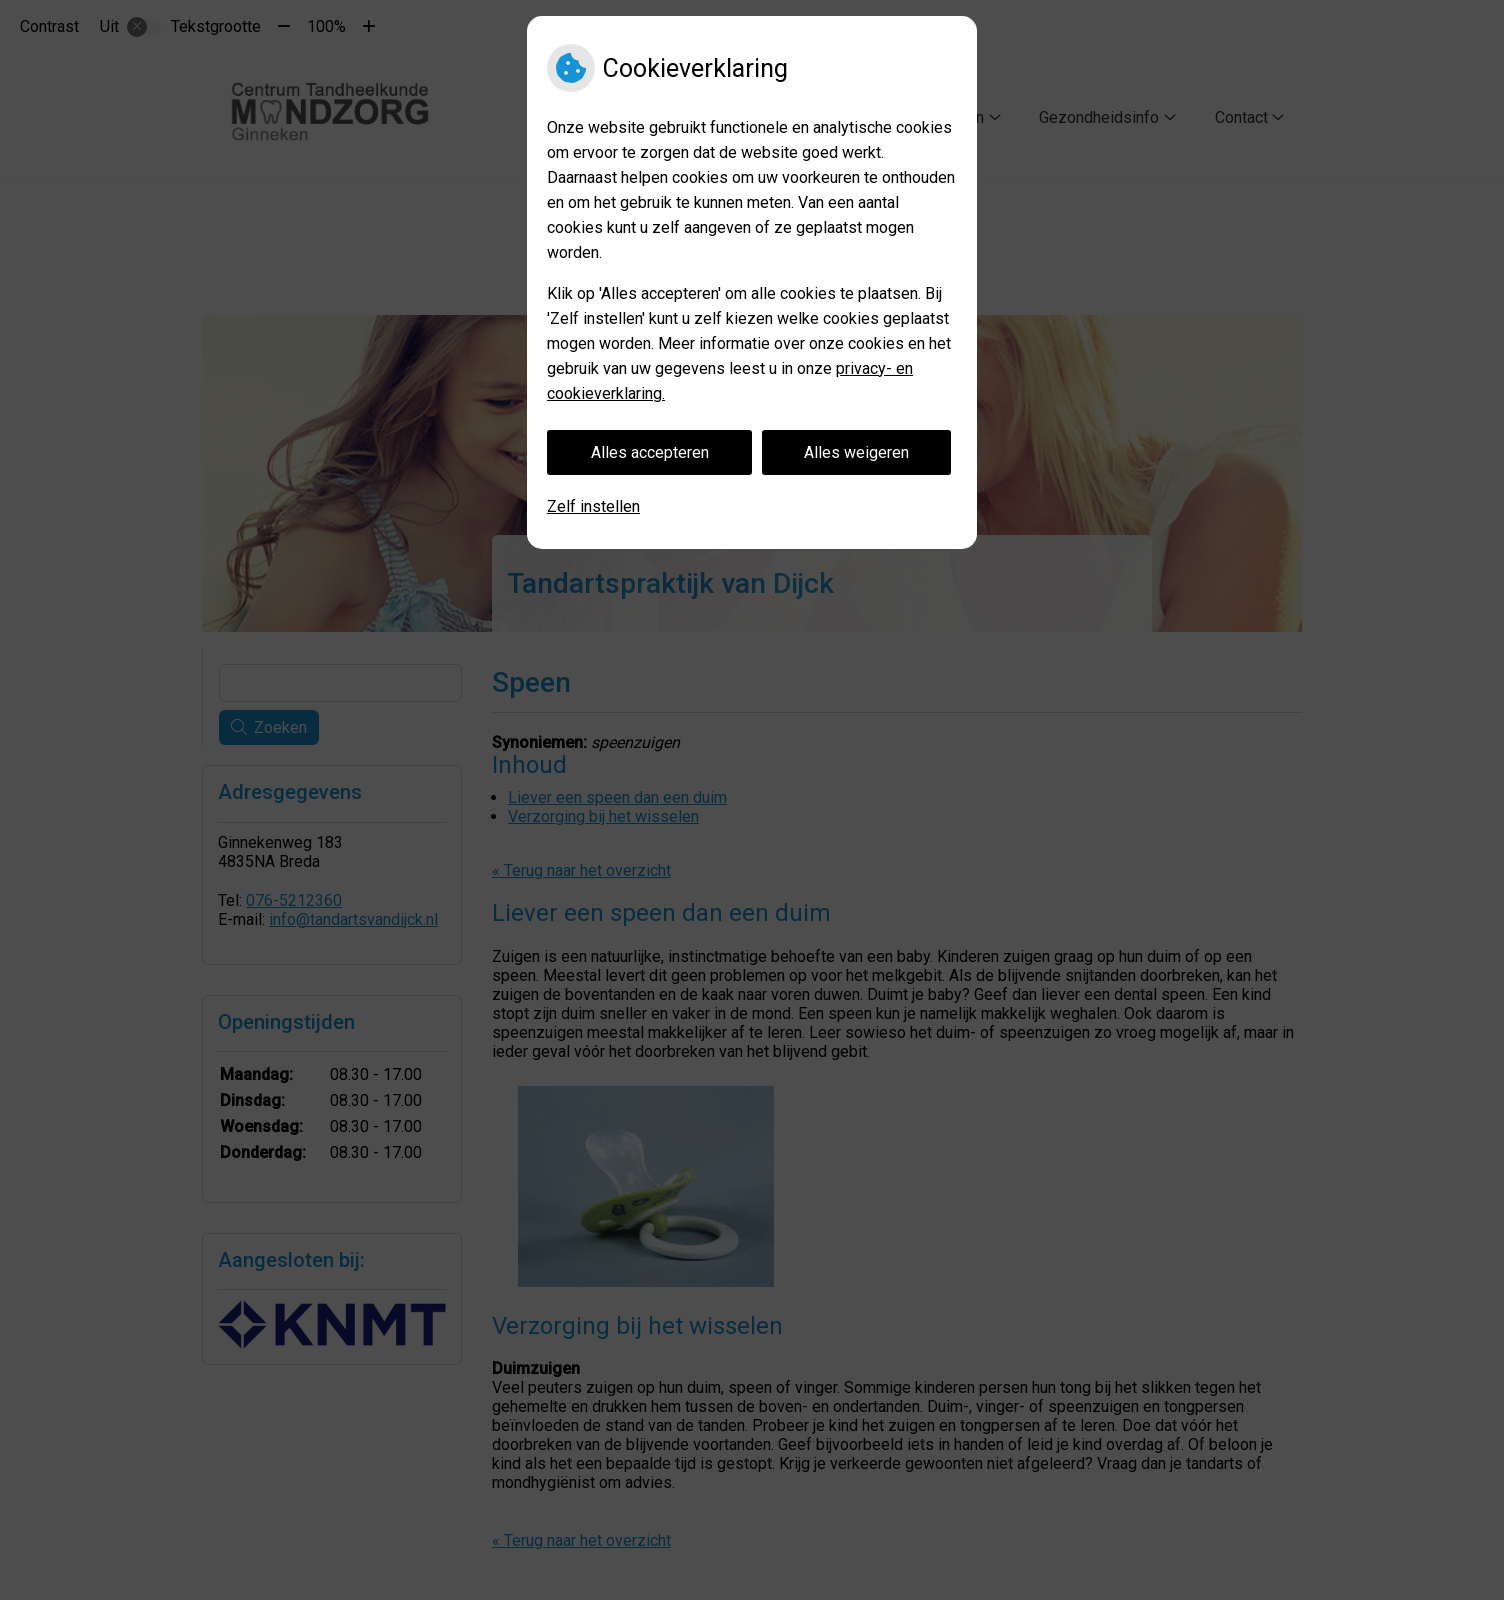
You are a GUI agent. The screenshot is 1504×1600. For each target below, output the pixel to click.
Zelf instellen (593, 506)
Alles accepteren (650, 452)
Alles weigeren (856, 452)
